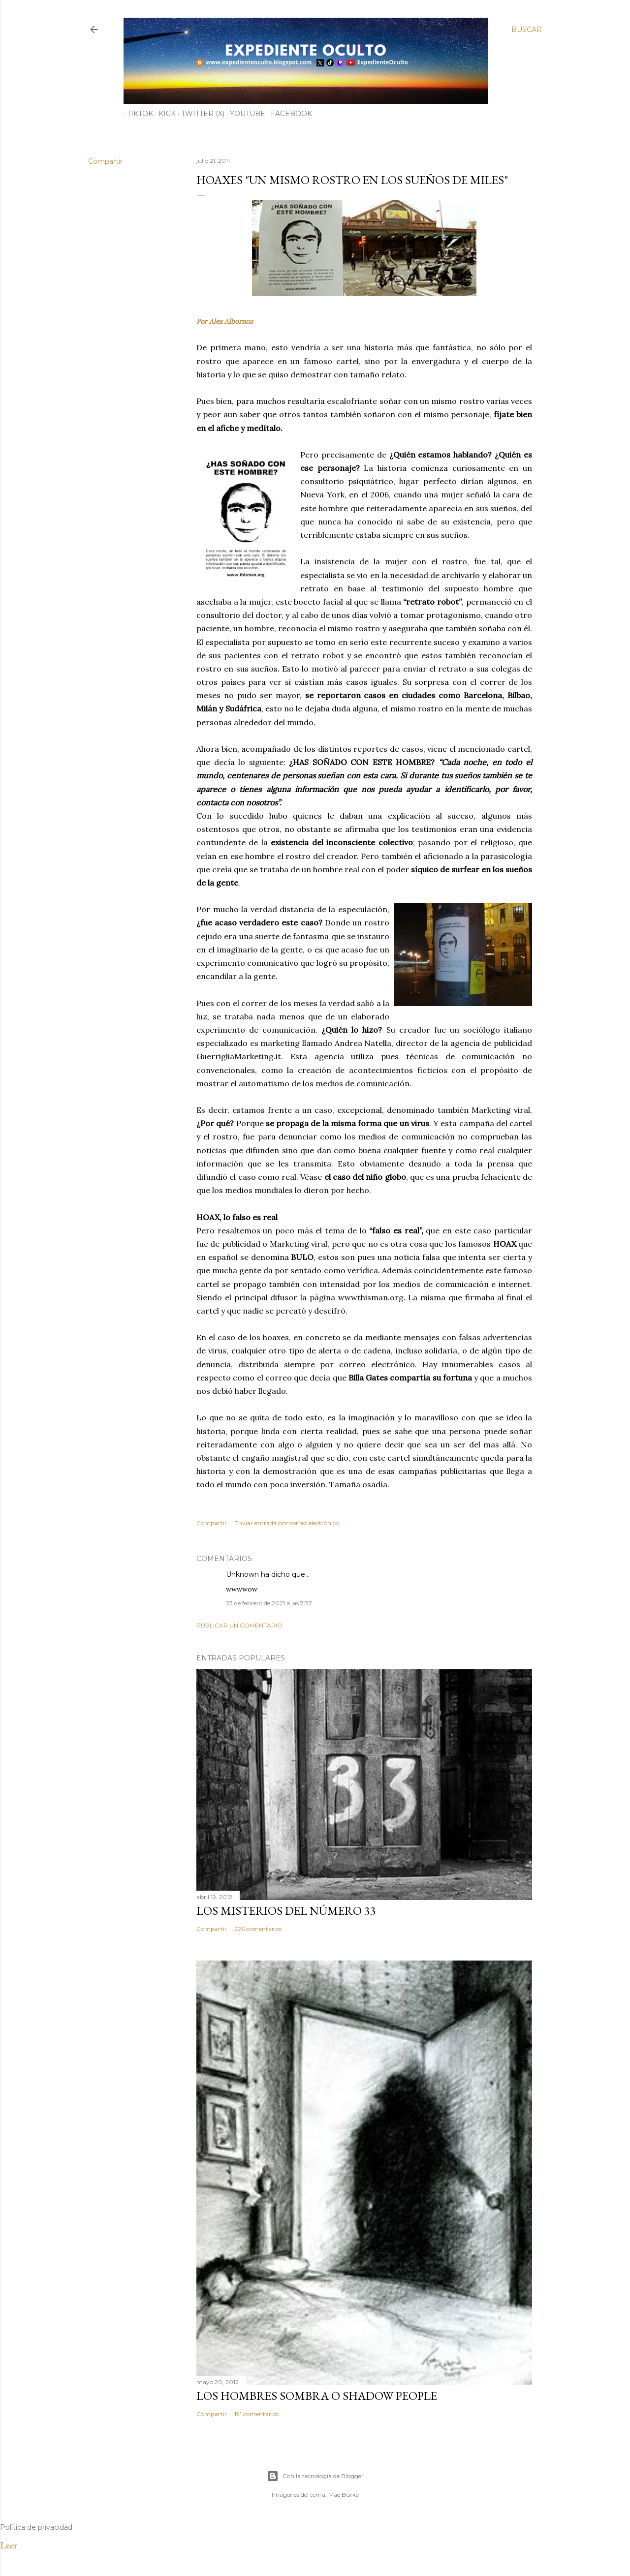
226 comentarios (258, 1928)
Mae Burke (343, 2494)
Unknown (242, 1574)
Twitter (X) (199, 113)
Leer (8, 2545)
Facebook (288, 113)
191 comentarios (256, 2414)
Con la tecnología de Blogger (315, 2476)
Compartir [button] (105, 161)
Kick (163, 113)
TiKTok (137, 113)
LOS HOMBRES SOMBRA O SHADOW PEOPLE (316, 2395)
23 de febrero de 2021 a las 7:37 (269, 1603)
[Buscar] (526, 29)
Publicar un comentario (239, 1625)
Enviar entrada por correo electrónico (286, 1523)
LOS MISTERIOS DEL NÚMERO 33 (286, 1910)
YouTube (244, 113)
